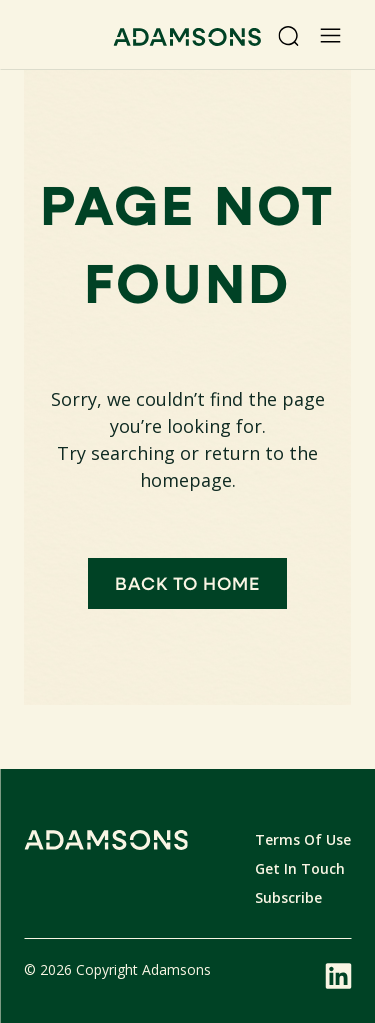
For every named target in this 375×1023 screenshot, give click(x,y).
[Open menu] (330, 36)
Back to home (188, 583)
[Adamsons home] (187, 39)
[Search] (288, 36)
